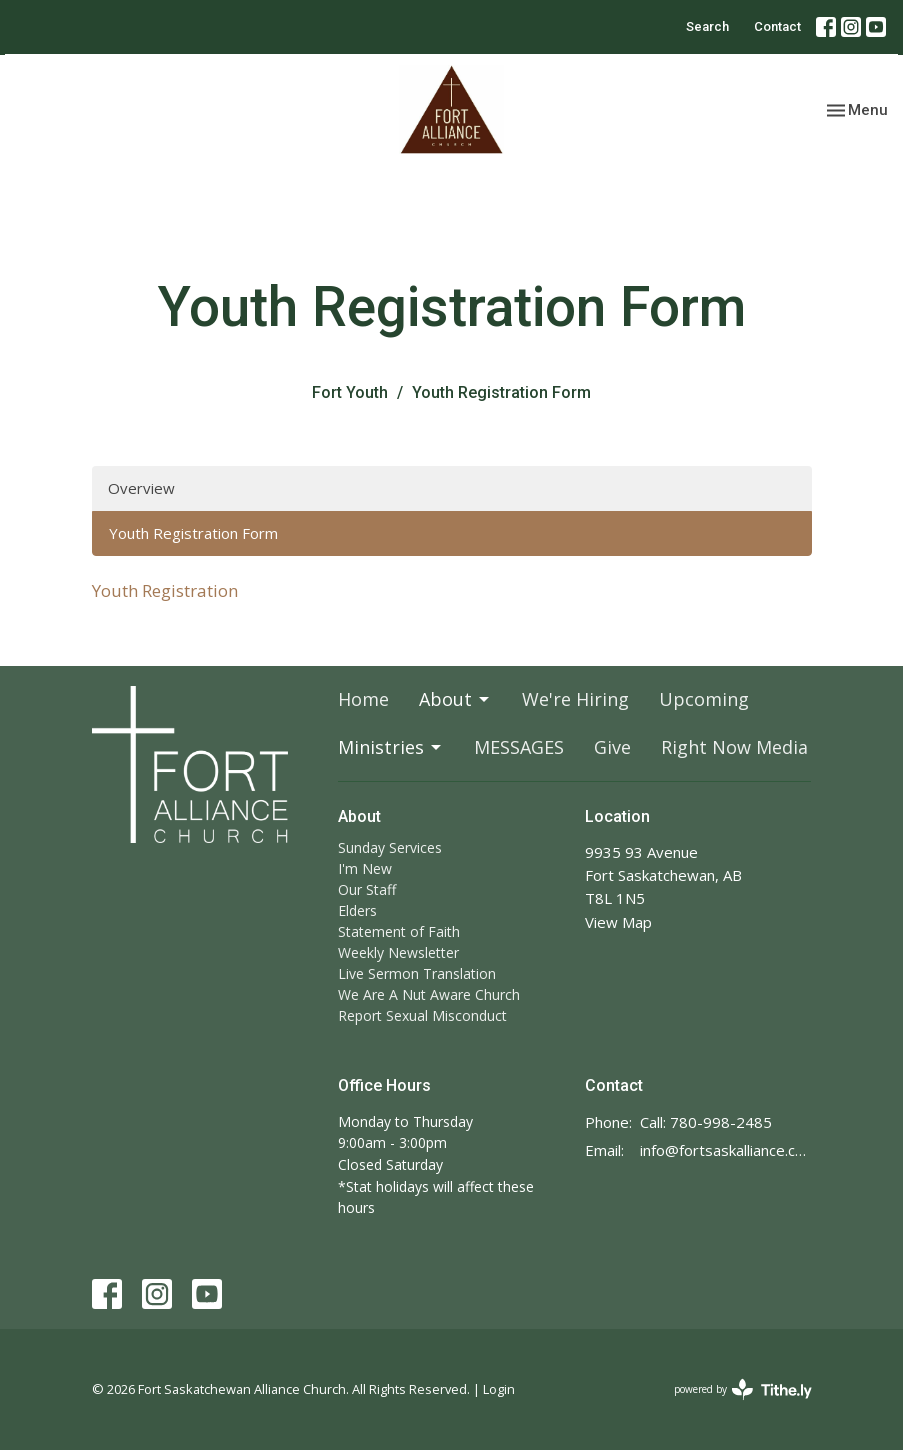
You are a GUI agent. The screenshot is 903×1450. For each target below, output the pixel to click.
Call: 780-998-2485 (706, 1122)
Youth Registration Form (193, 533)
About (455, 699)
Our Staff (367, 889)
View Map (618, 922)
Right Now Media (734, 747)
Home (363, 699)
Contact (777, 26)
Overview (141, 488)
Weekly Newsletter (398, 952)
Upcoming (704, 699)
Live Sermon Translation (417, 973)
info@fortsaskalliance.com (726, 1150)
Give (612, 747)
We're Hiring (575, 699)
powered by (743, 1389)
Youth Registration (165, 590)
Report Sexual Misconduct (422, 1015)
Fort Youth (350, 392)
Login (499, 1389)
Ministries (391, 747)
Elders (357, 910)
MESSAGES (519, 747)
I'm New (365, 868)
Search (707, 26)
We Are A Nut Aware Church (429, 994)
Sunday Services (390, 847)
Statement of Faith (399, 931)
